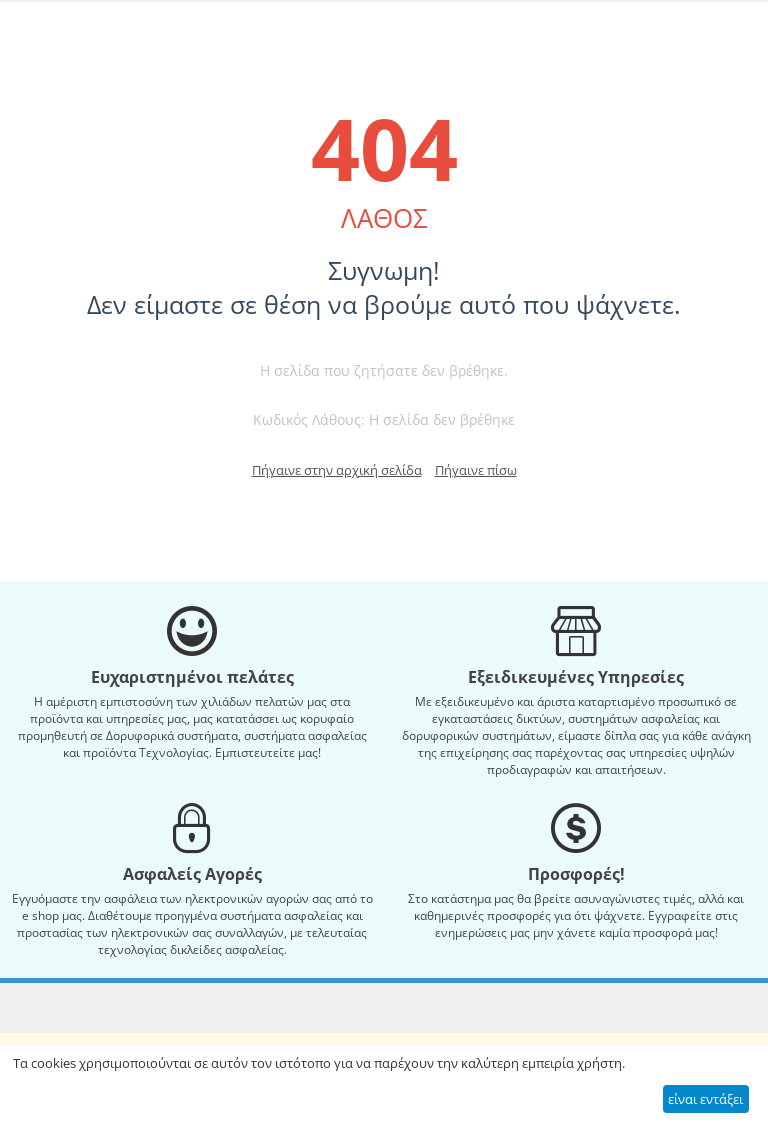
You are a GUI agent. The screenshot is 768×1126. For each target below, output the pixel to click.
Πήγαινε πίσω (476, 470)
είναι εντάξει (705, 1099)
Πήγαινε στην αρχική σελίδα (337, 470)
